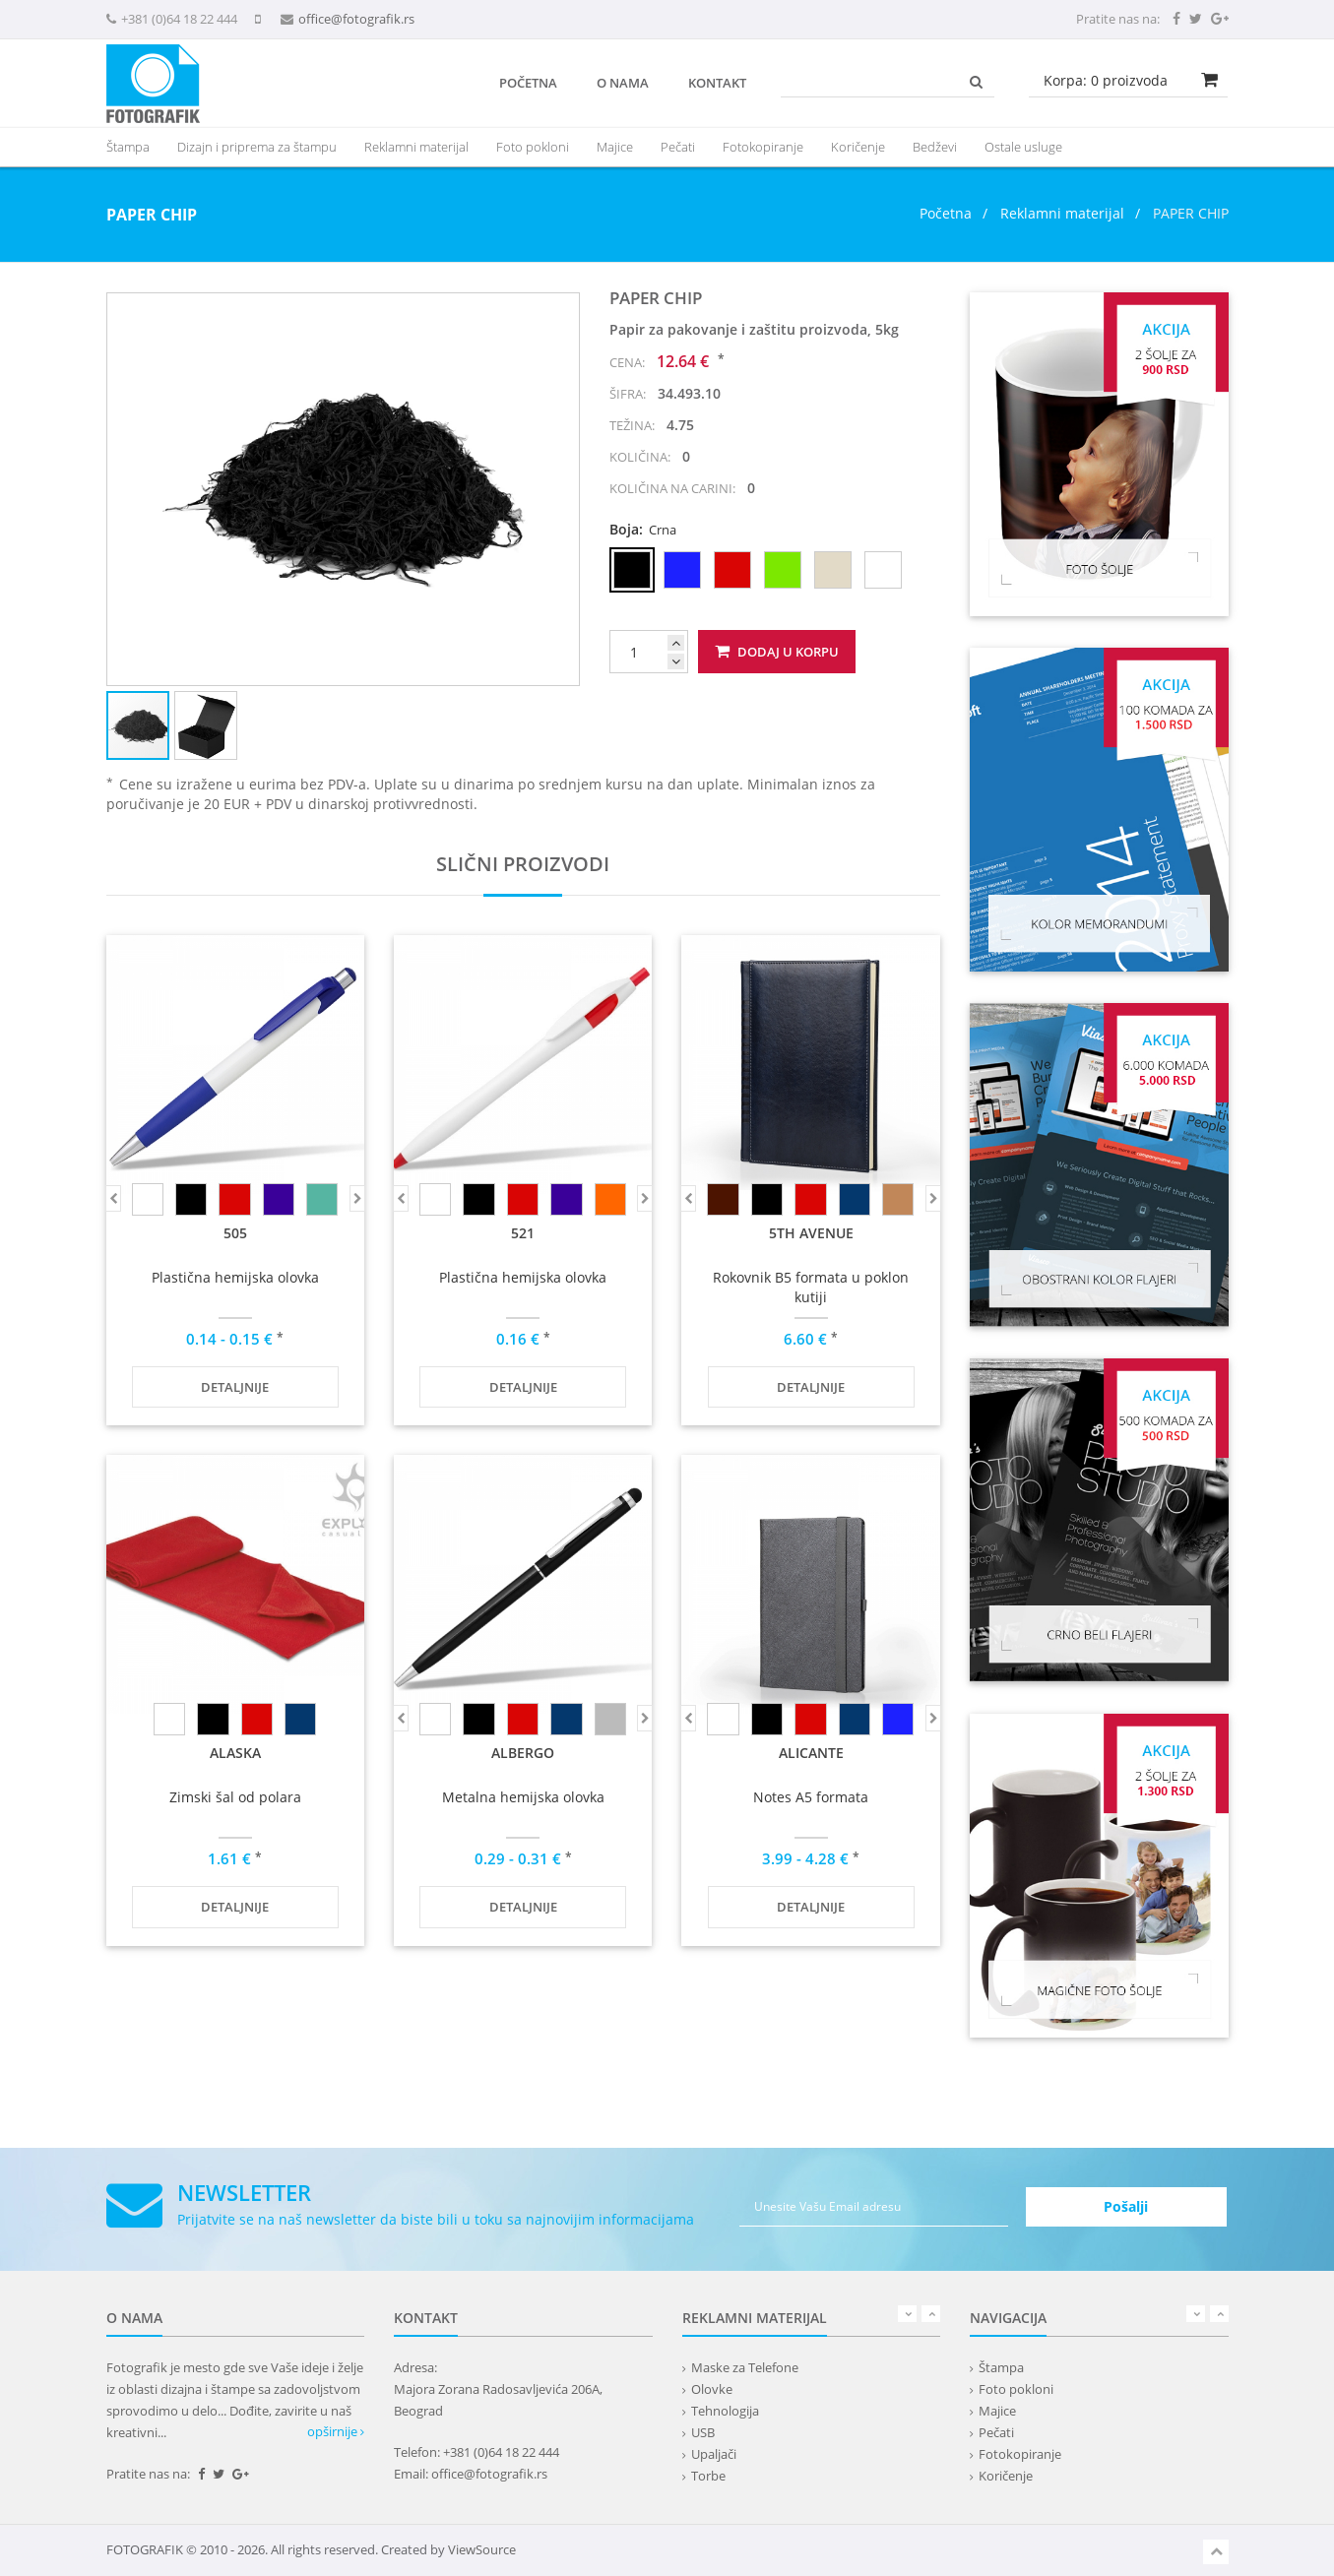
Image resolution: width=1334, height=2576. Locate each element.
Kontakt (717, 83)
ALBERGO (522, 1752)
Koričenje (858, 147)
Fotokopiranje (763, 147)
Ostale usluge (1023, 147)
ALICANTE (811, 1752)
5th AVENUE (811, 1233)
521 (523, 1233)
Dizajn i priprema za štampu (257, 147)
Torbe (708, 2475)
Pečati (678, 147)
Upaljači (713, 2454)
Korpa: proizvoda (1106, 80)
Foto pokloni (532, 147)
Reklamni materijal (1064, 213)
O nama (623, 83)
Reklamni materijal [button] (416, 147)
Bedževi (935, 147)
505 (235, 1233)
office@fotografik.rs (356, 19)
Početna (528, 83)
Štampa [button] (128, 147)
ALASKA (235, 1752)
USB (703, 2432)
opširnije (335, 2431)
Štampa (1001, 2367)
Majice (615, 147)
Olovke (711, 2389)
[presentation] (416, 146)
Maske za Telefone (744, 2367)
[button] (561, 311)
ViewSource (482, 2549)
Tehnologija (725, 2410)
